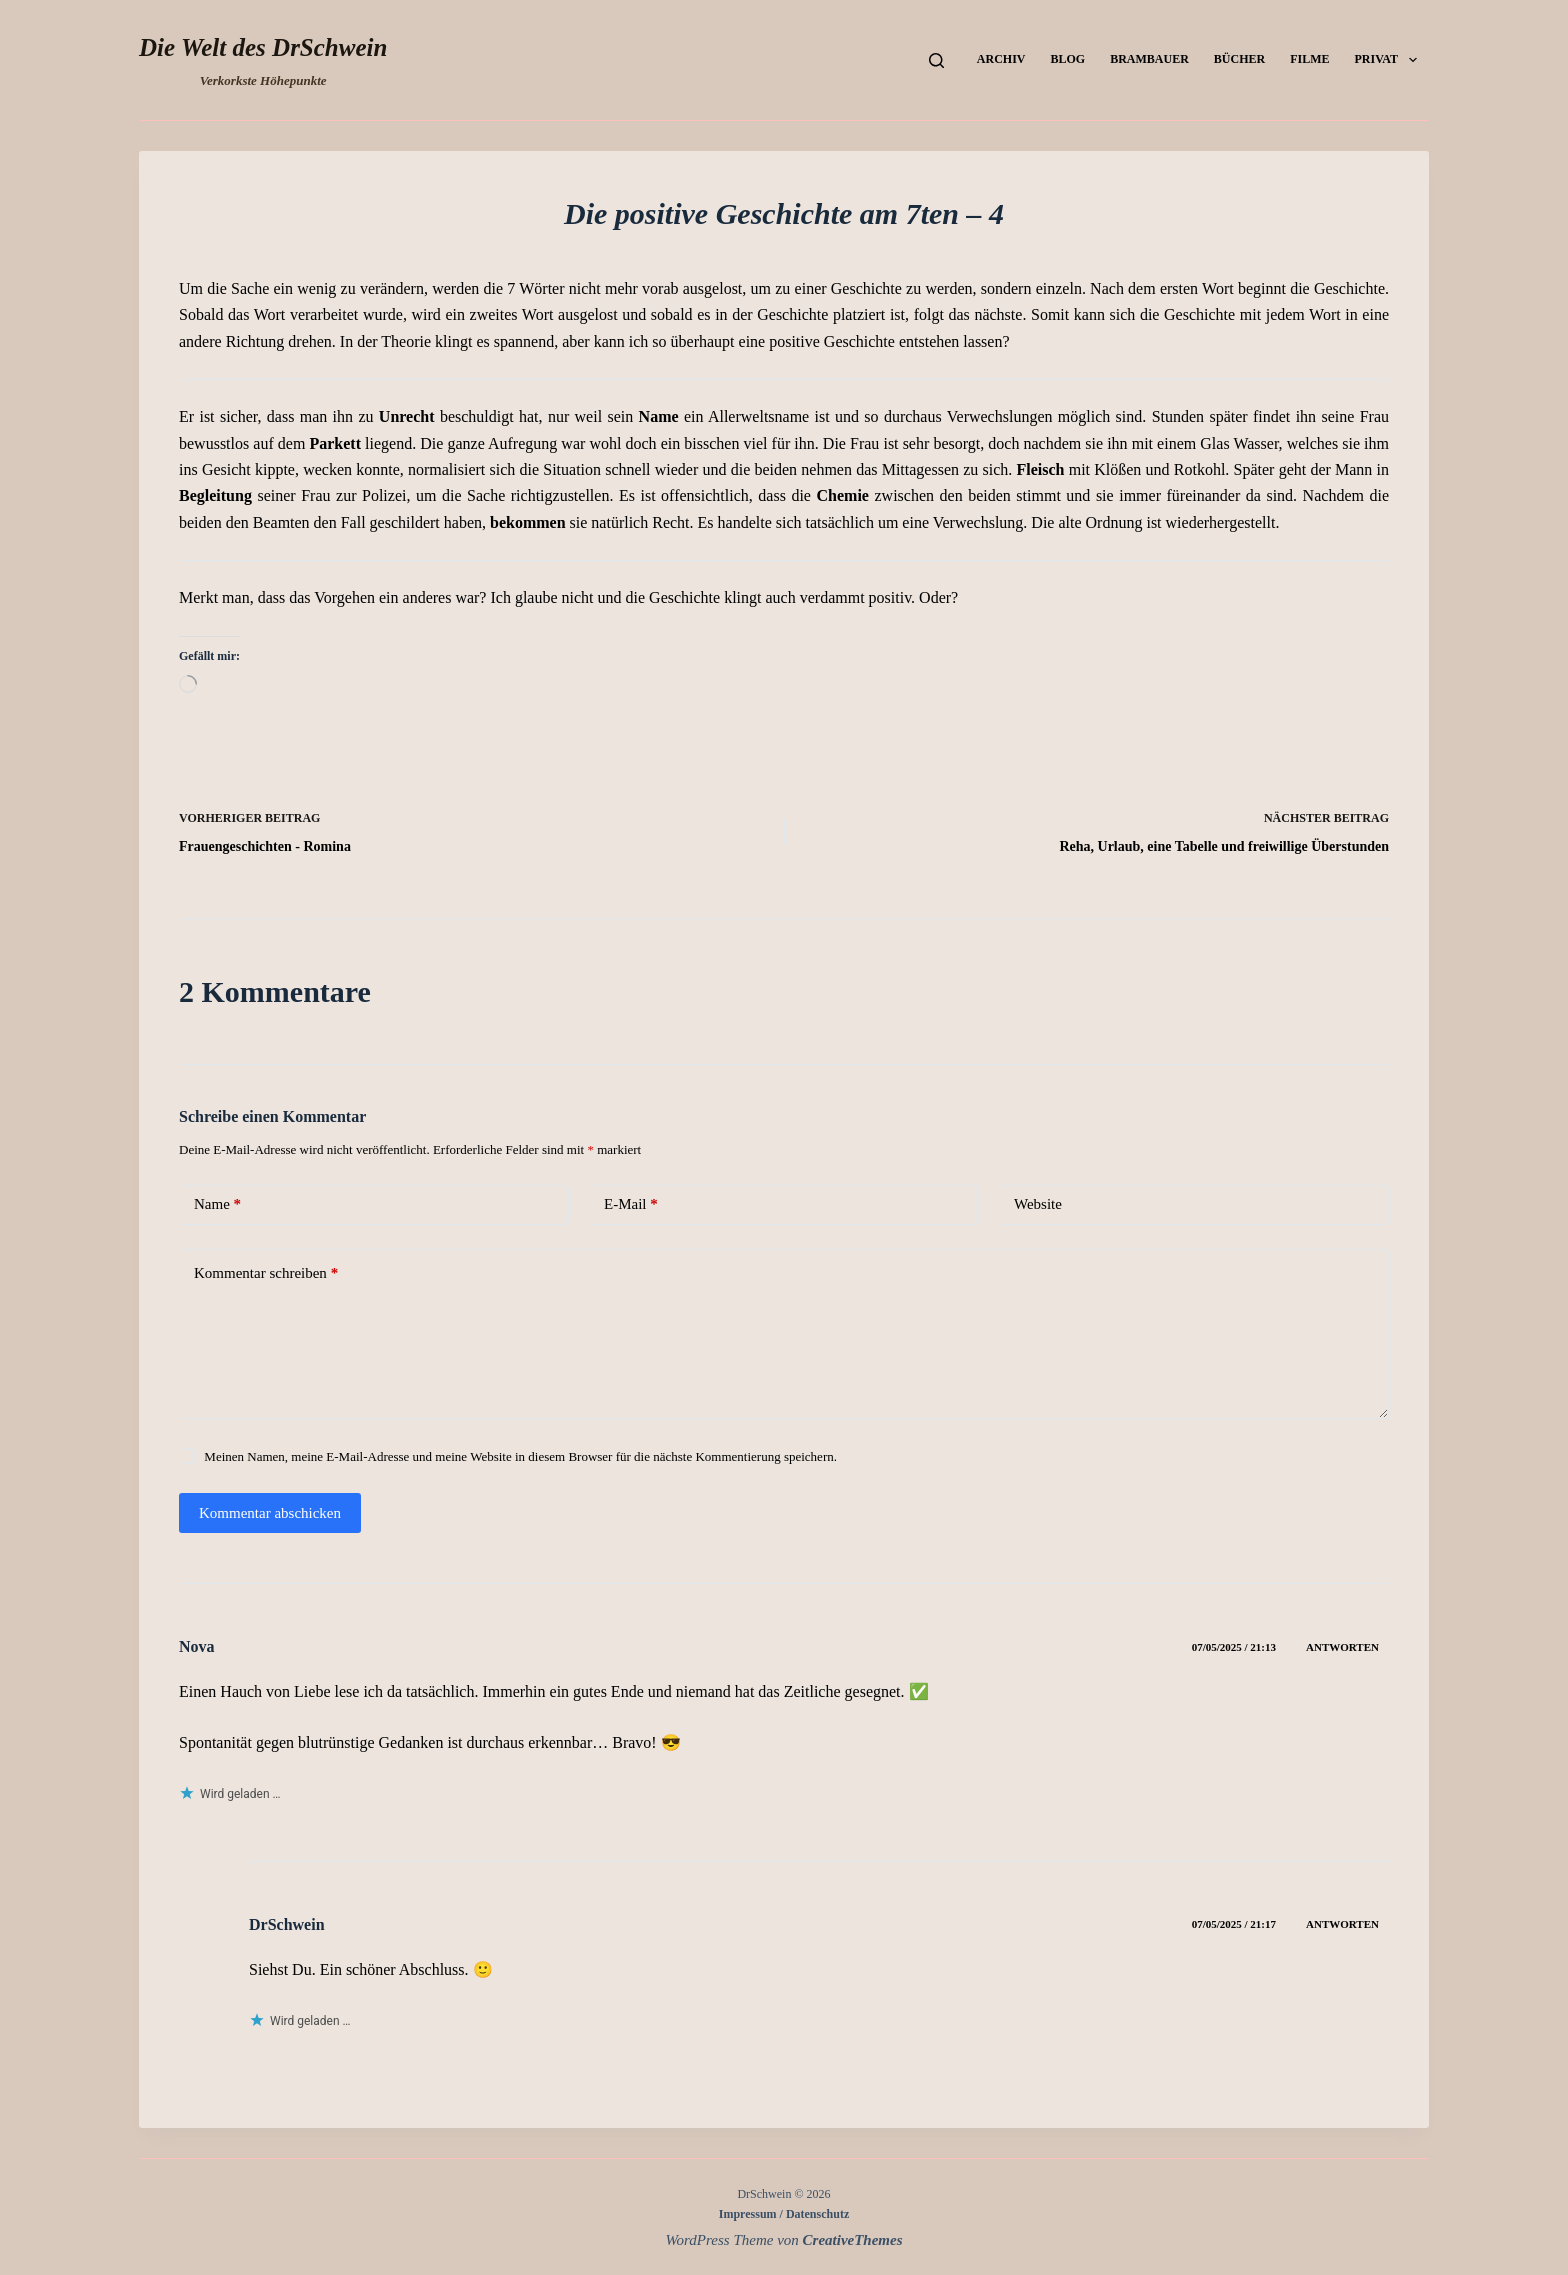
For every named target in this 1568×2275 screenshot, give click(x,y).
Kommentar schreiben (266, 1273)
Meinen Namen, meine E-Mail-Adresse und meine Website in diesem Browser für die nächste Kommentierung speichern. (520, 1456)
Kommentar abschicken (270, 1513)
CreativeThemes (853, 2240)
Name (217, 1204)
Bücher (1239, 59)
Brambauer (1149, 59)
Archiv (1001, 59)
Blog (1067, 59)
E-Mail (631, 1204)
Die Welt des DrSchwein (263, 47)
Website (1038, 1204)
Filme (1309, 59)
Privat (1390, 60)
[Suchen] (936, 60)
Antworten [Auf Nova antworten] (1342, 1647)
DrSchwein (287, 1924)
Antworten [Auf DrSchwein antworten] (1342, 1924)
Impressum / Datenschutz (784, 2214)
